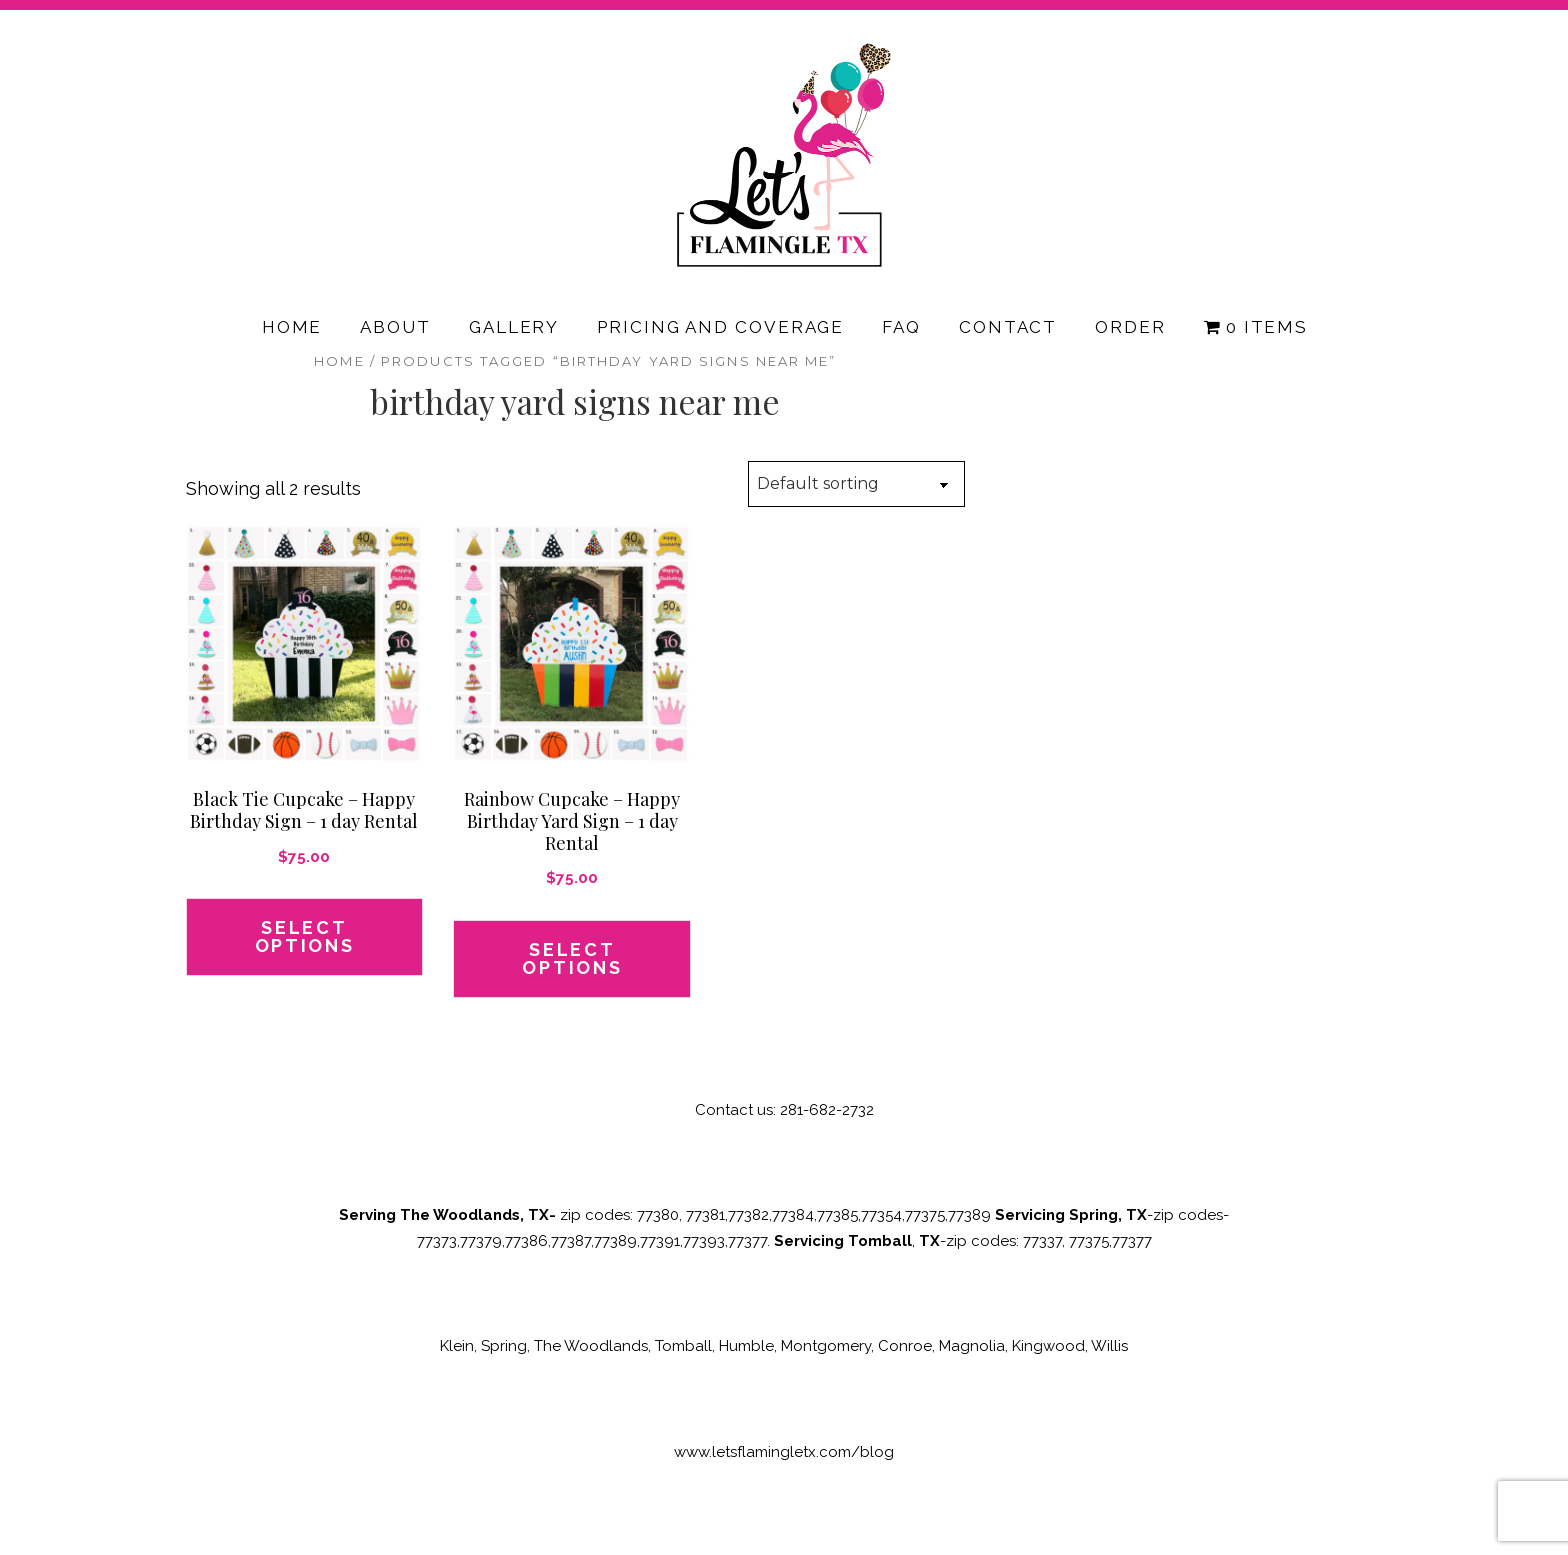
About (395, 327)
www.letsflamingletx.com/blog (784, 1452)
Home (292, 327)
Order (1130, 327)
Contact (1008, 327)
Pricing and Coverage (720, 327)
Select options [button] (305, 936)
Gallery (514, 327)
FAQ (901, 327)
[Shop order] (856, 484)
